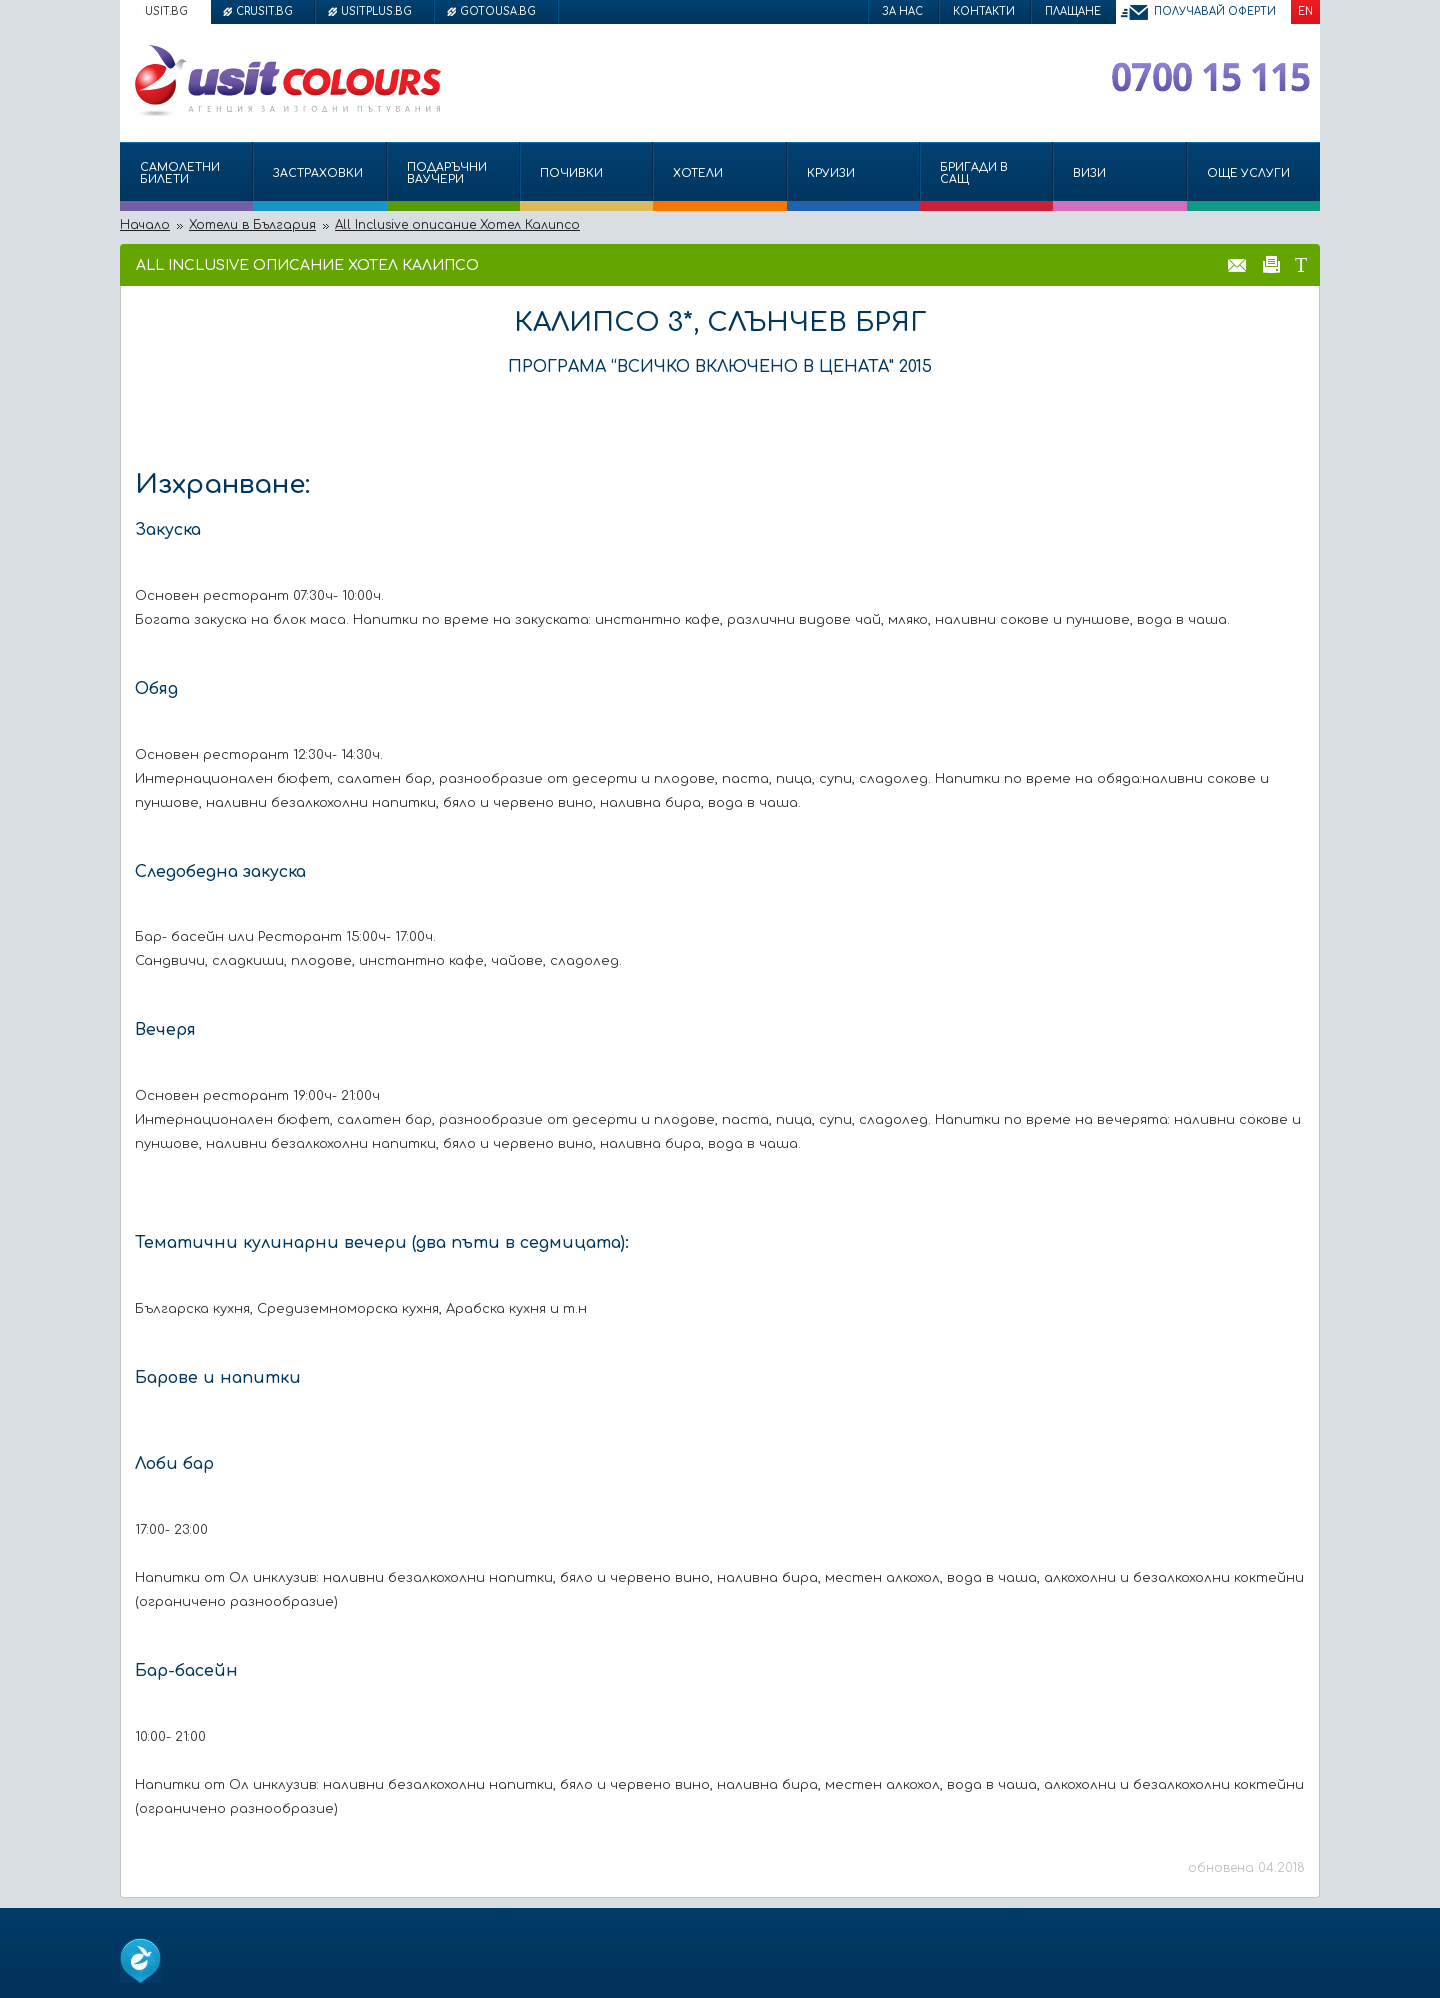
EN (1305, 11)
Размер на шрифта (1300, 264)
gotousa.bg (498, 11)
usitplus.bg (376, 11)
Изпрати (1237, 264)
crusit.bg (264, 11)
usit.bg (166, 11)
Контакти (984, 11)
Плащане (1073, 11)
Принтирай (1271, 264)
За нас (902, 11)
